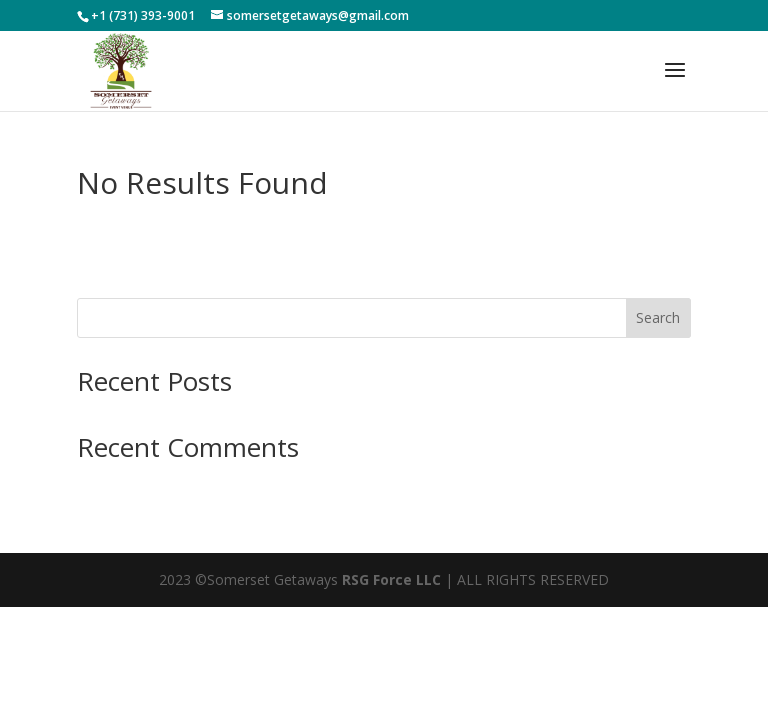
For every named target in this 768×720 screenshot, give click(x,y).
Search (658, 317)
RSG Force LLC (391, 579)
